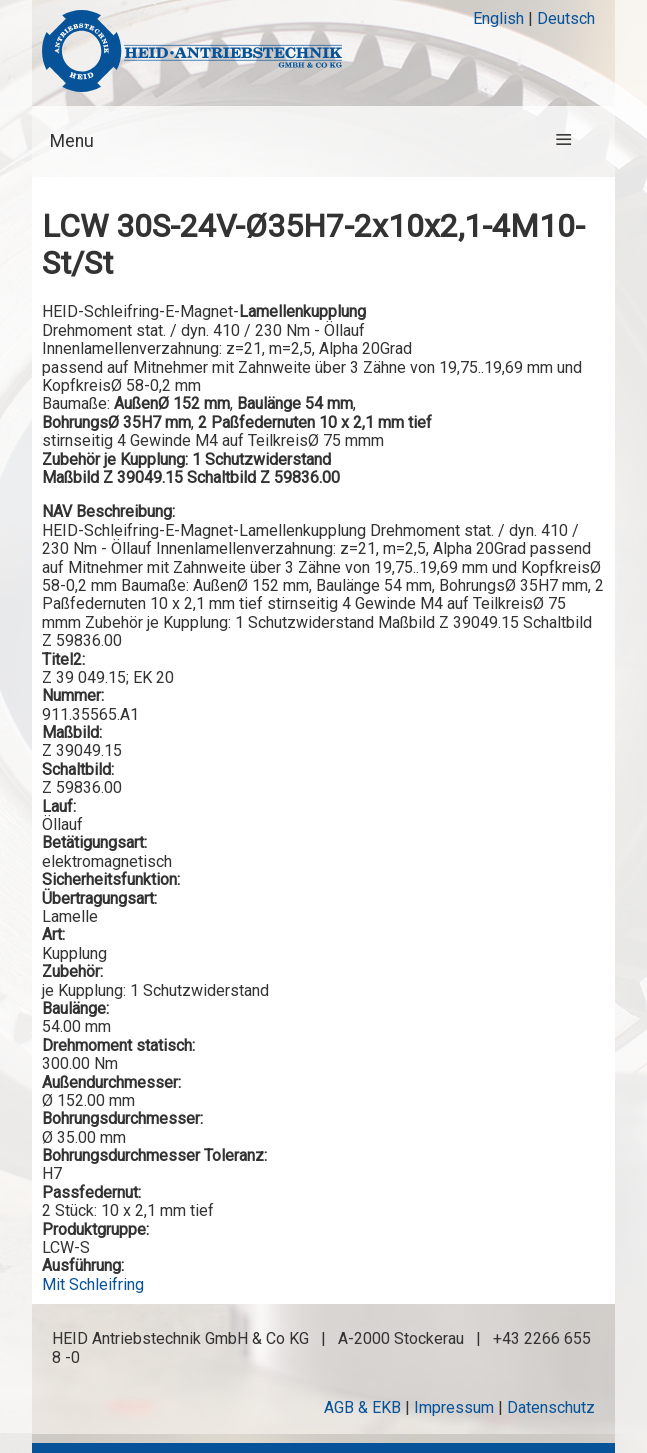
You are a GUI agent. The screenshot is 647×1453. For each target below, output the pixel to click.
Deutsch (566, 18)
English (498, 18)
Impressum (454, 1407)
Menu (72, 141)
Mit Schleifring (93, 1284)
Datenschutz (551, 1407)
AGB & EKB (362, 1407)
